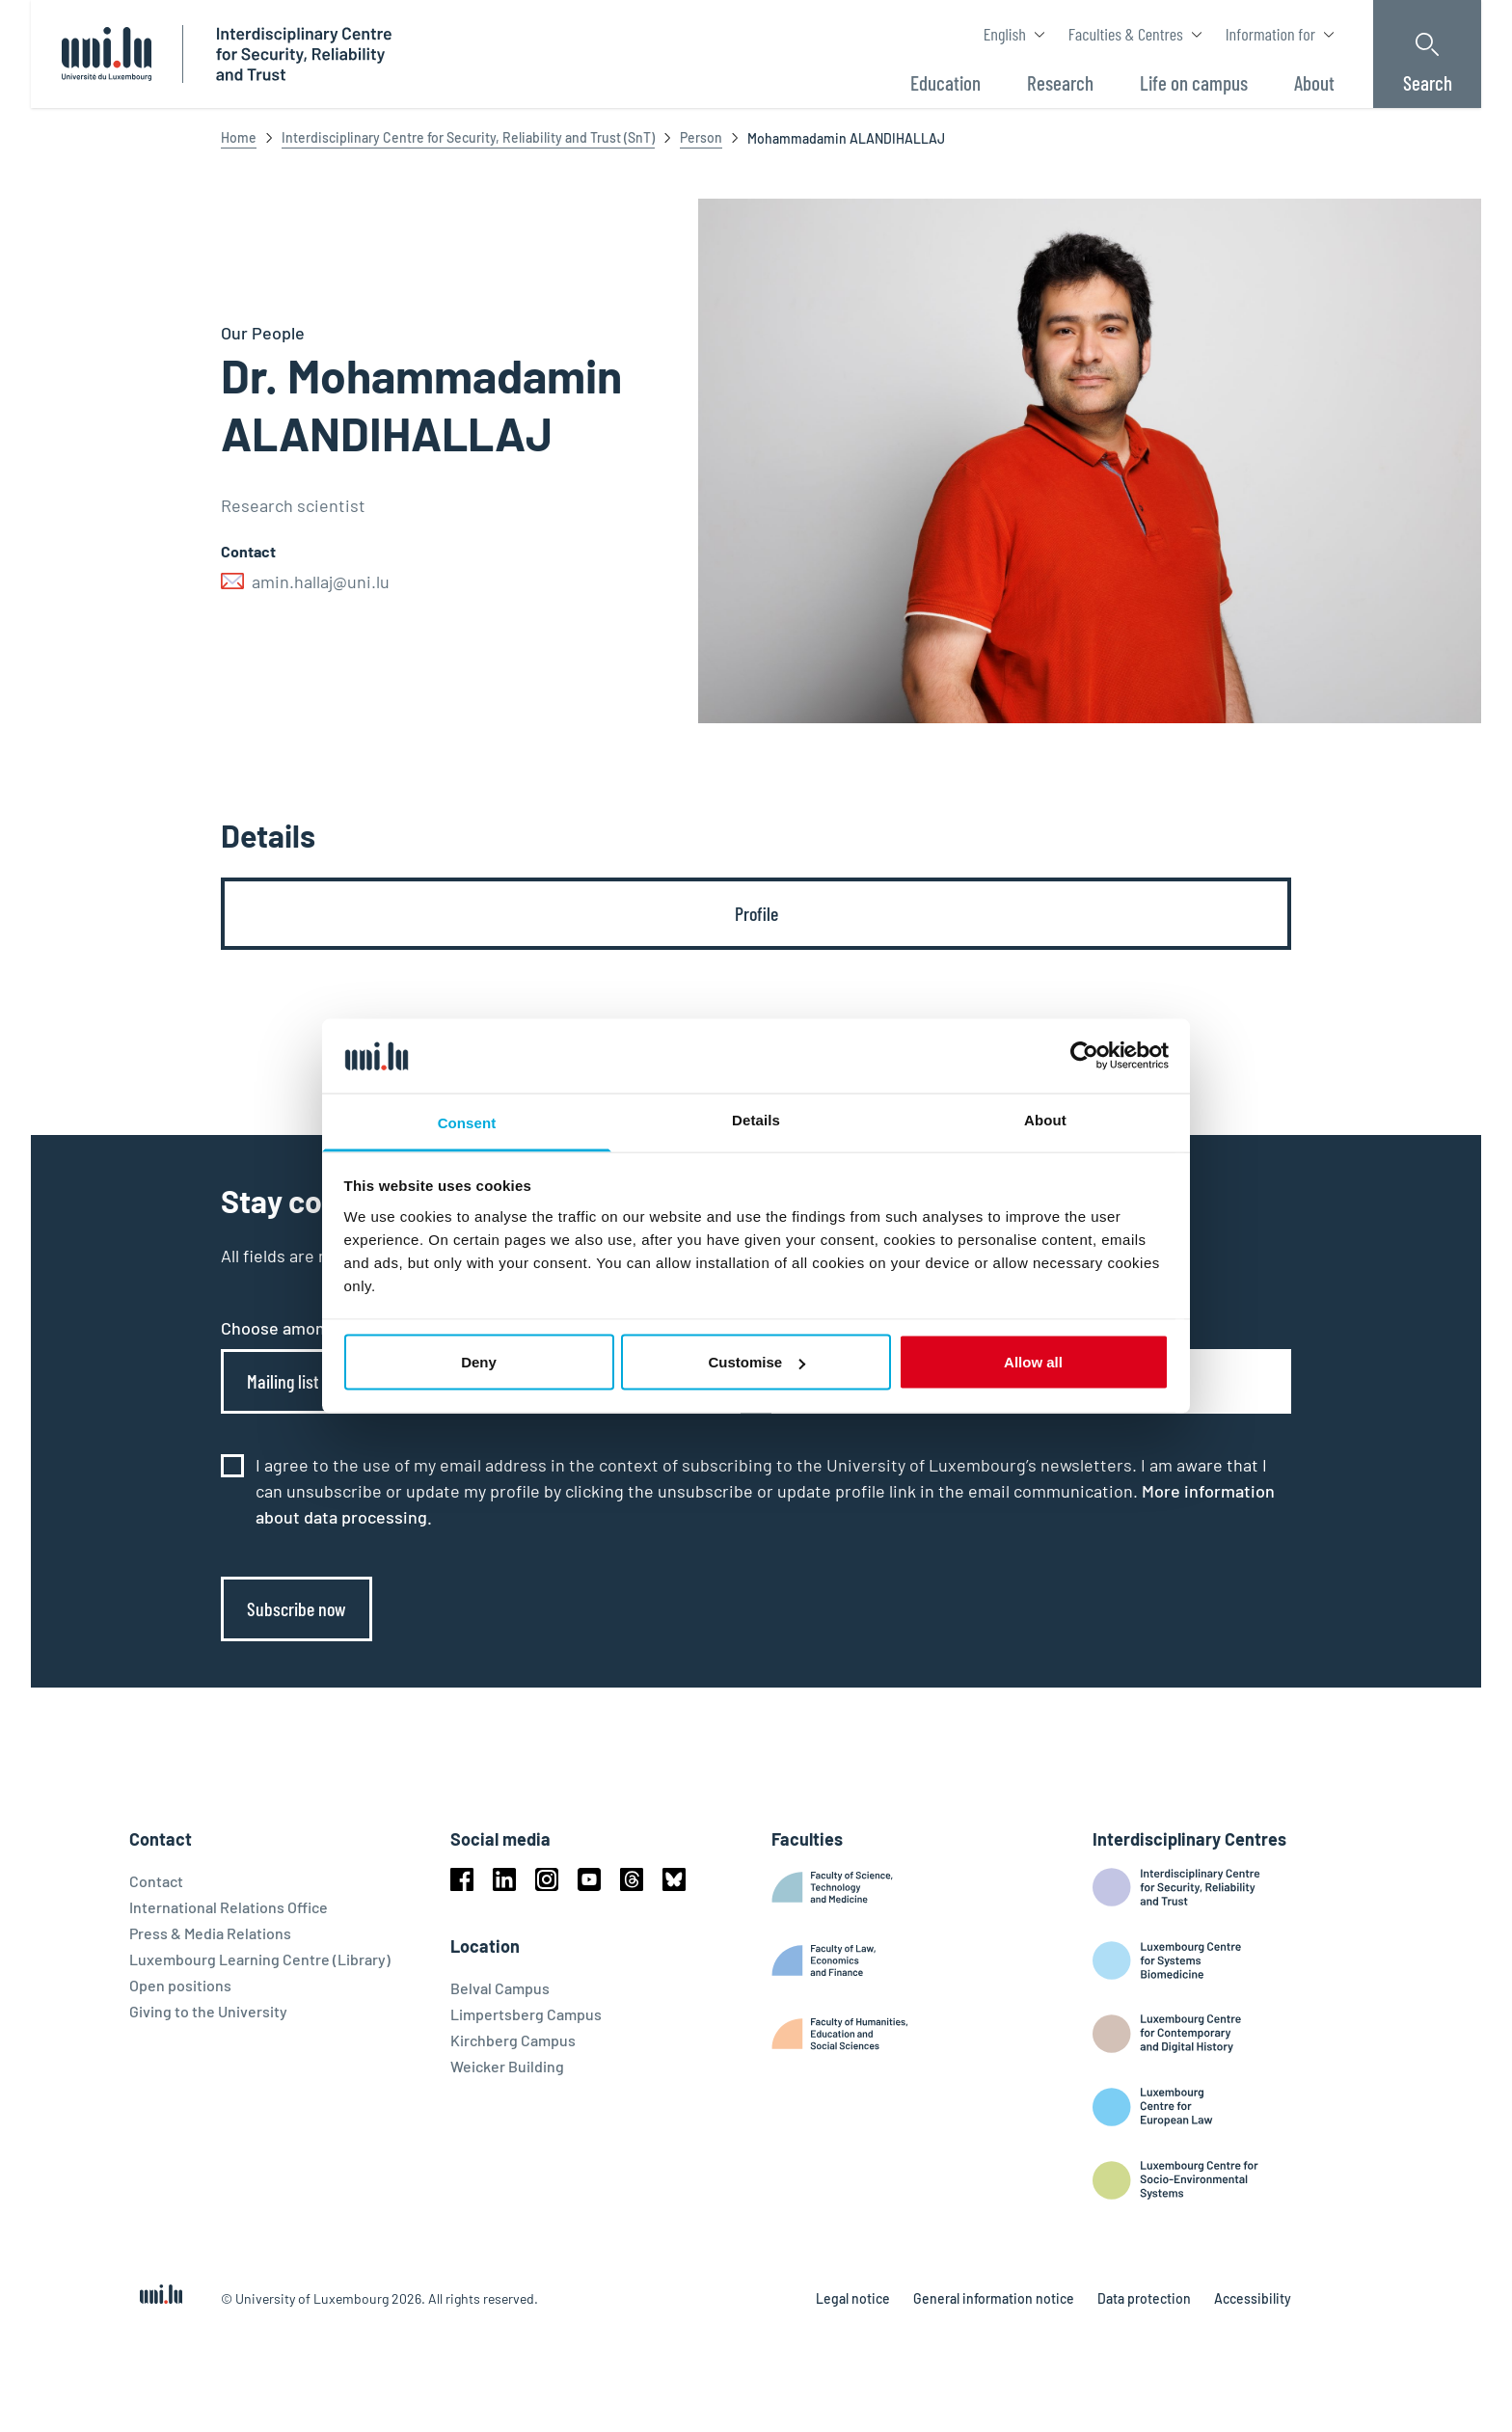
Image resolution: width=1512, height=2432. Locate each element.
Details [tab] (756, 1119)
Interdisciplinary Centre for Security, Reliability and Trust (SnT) (468, 137)
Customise (756, 1362)
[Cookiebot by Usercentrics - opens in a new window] (1084, 1055)
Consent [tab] (467, 1122)
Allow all (1033, 1362)
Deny (479, 1362)
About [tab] (1045, 1119)
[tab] (756, 913)
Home (238, 137)
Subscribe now (296, 1608)
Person (701, 137)
